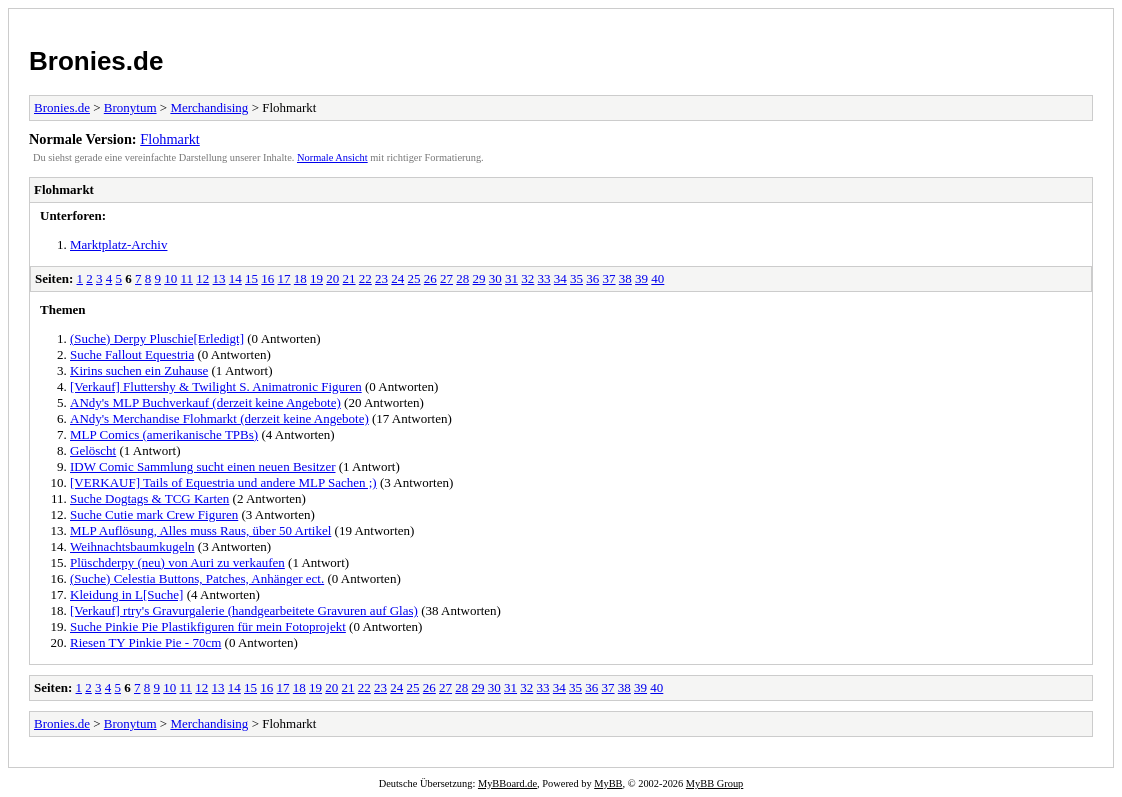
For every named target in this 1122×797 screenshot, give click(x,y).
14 (235, 278)
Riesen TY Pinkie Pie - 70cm (145, 642)
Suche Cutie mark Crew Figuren (154, 514)
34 (560, 278)
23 (381, 278)
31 (511, 278)
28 (462, 278)
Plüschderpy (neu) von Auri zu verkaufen (177, 562)
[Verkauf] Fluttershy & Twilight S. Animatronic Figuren (216, 386)
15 (251, 278)
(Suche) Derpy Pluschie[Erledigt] (157, 338)
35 (576, 278)
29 (479, 278)
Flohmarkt (170, 139)
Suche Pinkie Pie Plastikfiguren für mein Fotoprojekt (208, 626)
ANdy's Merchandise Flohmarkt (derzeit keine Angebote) (219, 418)
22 (365, 278)
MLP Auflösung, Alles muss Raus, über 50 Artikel (200, 530)
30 (495, 278)
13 (219, 278)
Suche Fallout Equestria (132, 354)
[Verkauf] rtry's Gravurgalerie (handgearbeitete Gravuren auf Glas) (244, 610)
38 (625, 278)
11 (187, 278)
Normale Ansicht (332, 157)
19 (316, 278)
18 (300, 278)
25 (414, 278)
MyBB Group (714, 783)
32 (527, 278)
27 (446, 278)
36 (592, 278)
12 (202, 278)
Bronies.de (96, 61)
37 (609, 278)
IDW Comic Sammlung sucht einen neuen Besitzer (202, 466)
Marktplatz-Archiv (118, 244)
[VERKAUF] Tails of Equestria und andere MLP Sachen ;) (223, 482)
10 (170, 278)
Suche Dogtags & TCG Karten (149, 498)
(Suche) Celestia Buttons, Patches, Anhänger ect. (197, 578)
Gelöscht (93, 450)
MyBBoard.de (507, 783)
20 (332, 278)
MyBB (608, 783)
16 (267, 278)
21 (349, 278)
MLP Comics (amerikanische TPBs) (164, 434)
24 (397, 278)
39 (641, 278)
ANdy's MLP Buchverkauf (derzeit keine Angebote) (205, 402)
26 (430, 278)
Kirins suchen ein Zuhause (139, 370)
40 (657, 278)
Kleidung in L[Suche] (126, 594)
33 (544, 278)
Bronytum (130, 107)
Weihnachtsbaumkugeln (132, 546)
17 (284, 278)
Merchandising (209, 107)
